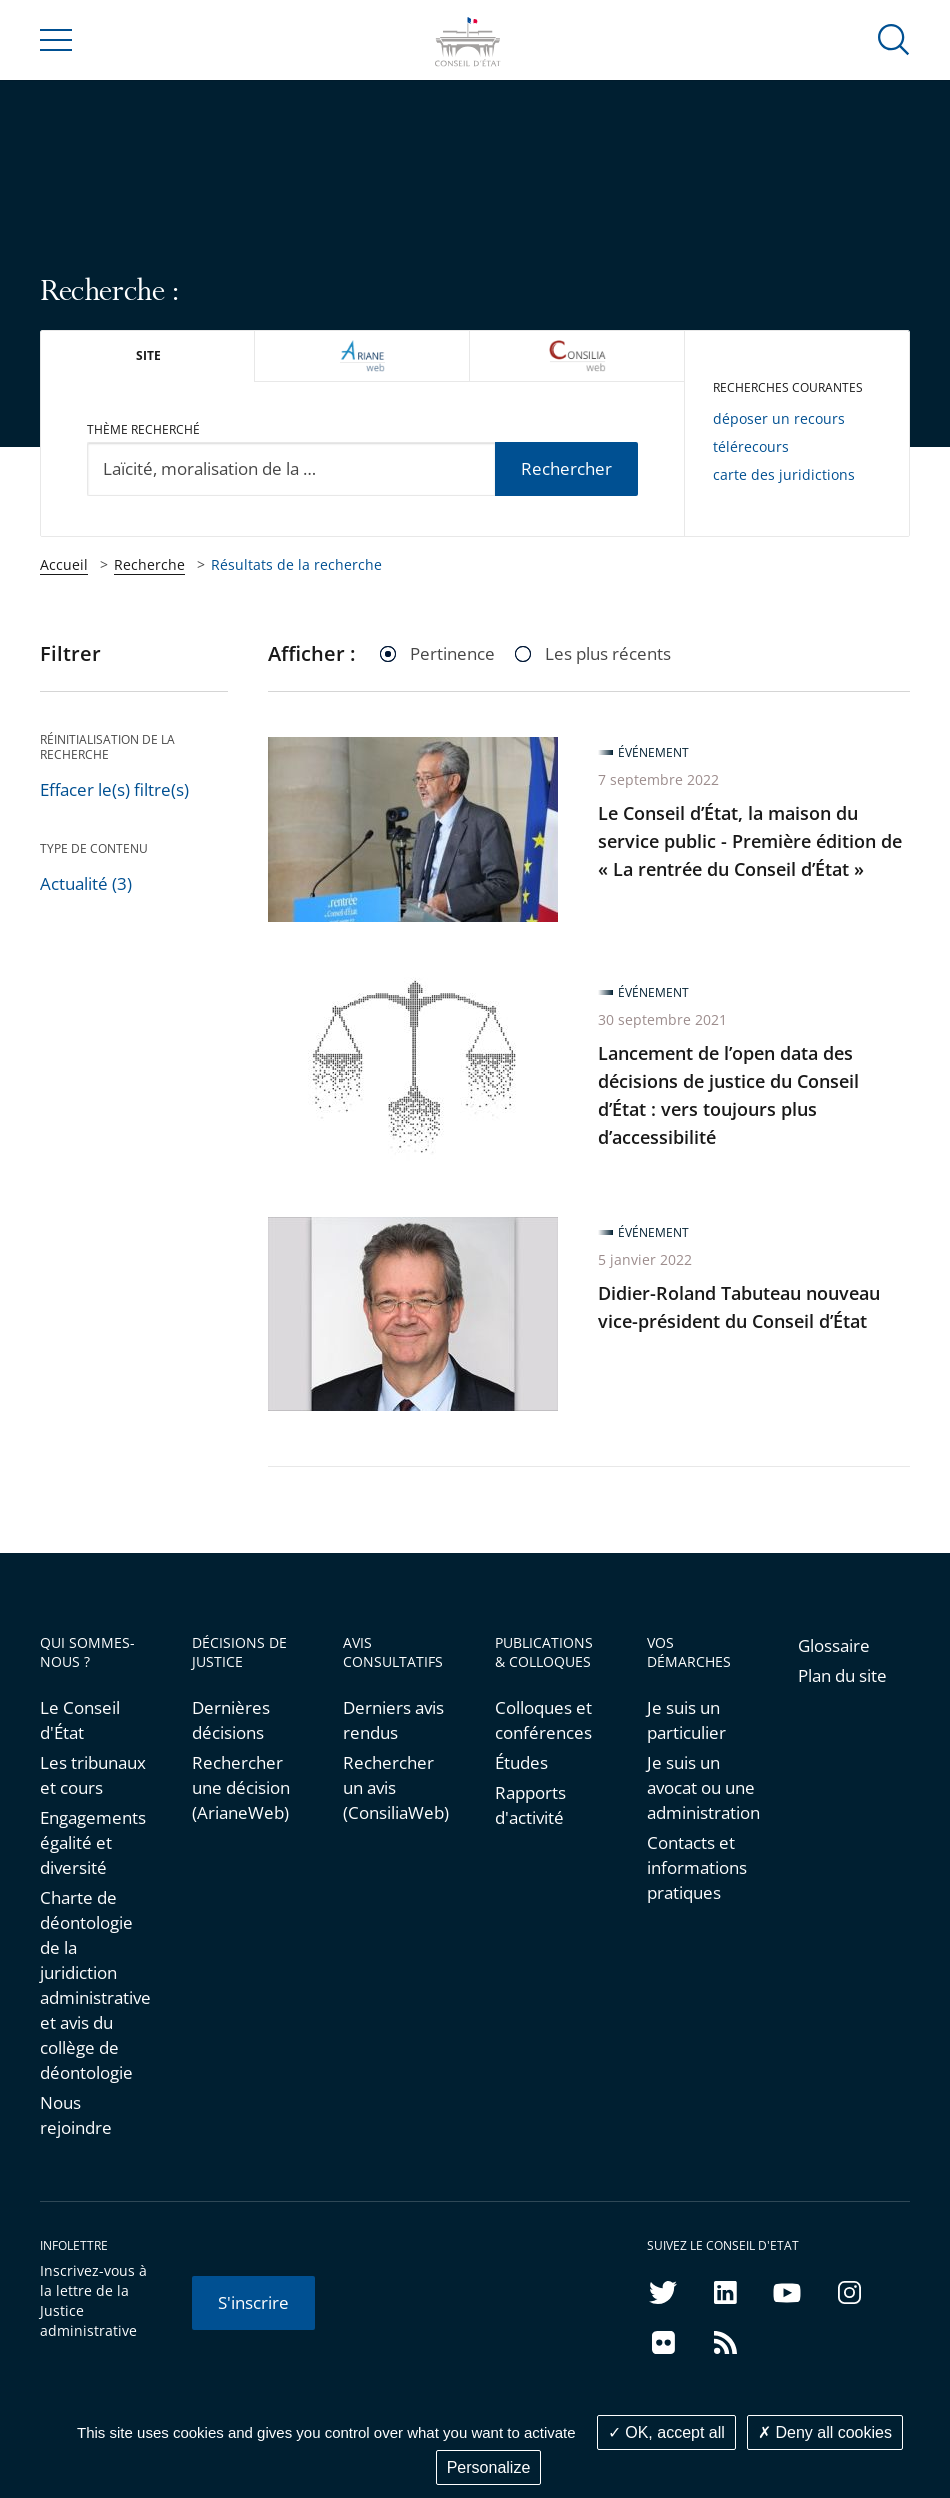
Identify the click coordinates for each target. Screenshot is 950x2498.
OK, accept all (666, 2432)
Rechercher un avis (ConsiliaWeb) (396, 1787)
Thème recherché (143, 429)
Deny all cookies (825, 2432)
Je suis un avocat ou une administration (703, 1787)
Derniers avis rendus (393, 1720)
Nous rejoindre (76, 2115)
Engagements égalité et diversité (93, 1842)
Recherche (149, 564)
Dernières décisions (231, 1720)
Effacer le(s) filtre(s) (114, 789)
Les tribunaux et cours (93, 1775)
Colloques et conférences (543, 1720)
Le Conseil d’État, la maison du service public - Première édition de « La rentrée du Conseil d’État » (750, 841)
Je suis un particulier (686, 1720)
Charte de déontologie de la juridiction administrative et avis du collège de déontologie (95, 1985)
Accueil (64, 564)
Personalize (489, 2467)
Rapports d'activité (530, 1805)
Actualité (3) (86, 883)
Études (521, 1762)
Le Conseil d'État (80, 1720)
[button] (894, 38)
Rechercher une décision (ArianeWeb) (241, 1787)
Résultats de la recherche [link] (296, 564)
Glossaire (834, 1645)
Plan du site (842, 1675)
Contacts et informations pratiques (697, 1867)
